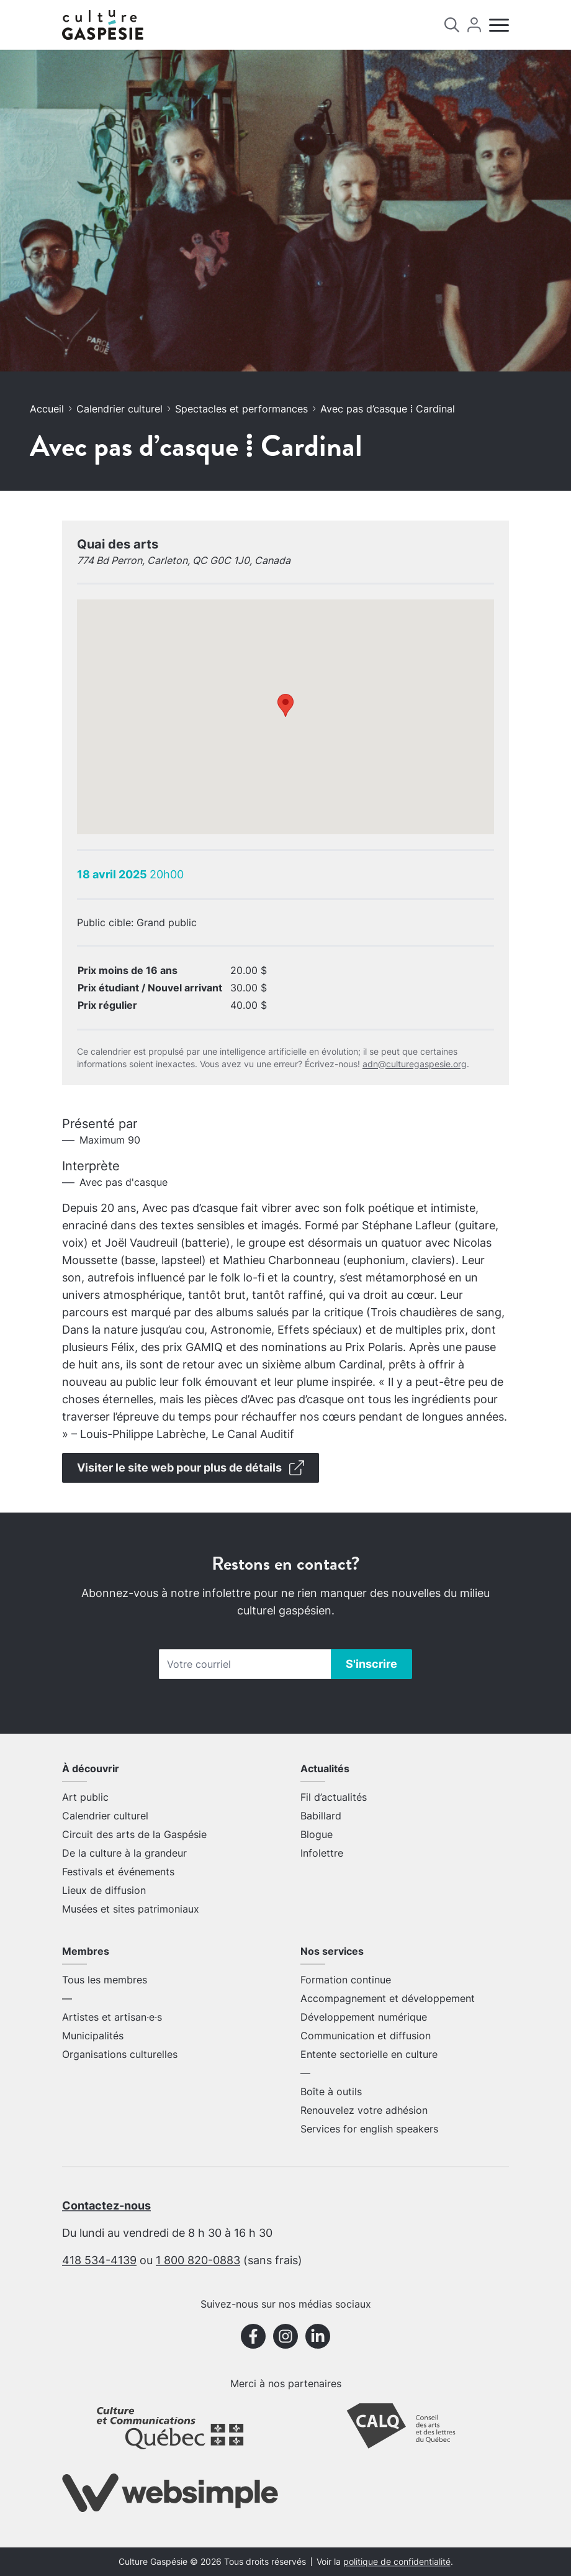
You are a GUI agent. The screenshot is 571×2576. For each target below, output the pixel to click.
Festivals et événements (118, 1871)
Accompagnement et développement (387, 1998)
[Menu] (499, 25)
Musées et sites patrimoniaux (130, 1909)
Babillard (320, 1815)
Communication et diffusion (365, 2035)
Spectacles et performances (241, 409)
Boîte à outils (331, 2091)
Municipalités (93, 2035)
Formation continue (345, 1979)
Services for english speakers (369, 2129)
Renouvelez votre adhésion (364, 2110)
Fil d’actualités (333, 1797)
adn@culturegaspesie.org (414, 1063)
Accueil (47, 409)
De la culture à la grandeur (124, 1853)
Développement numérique (363, 2017)
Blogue (316, 1834)
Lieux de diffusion (104, 1890)
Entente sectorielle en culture (369, 2054)
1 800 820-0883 (198, 2260)
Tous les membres (104, 1979)
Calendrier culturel (119, 409)
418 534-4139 (99, 2260)
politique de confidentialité (397, 2561)
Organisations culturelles (120, 2054)
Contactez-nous (106, 2205)
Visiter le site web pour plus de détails (190, 1467)
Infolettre (321, 1853)
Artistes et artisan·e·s (112, 2017)
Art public (85, 1797)
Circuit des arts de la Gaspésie (134, 1834)
